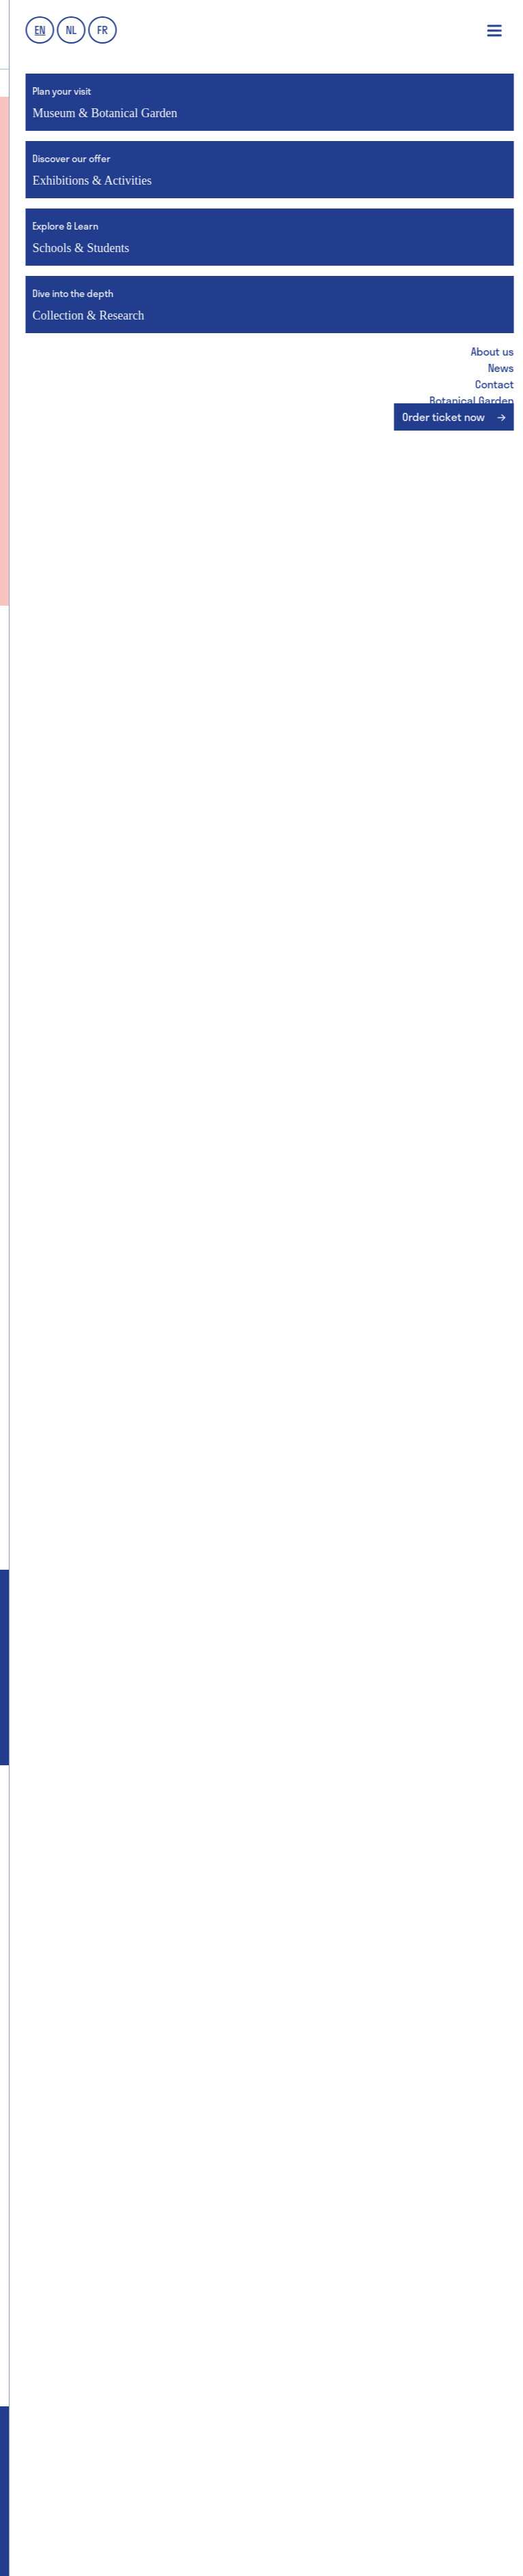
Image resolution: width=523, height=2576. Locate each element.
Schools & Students (145, 2084)
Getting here (59, 1890)
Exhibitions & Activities (378, 1830)
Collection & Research (378, 2084)
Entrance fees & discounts (93, 1866)
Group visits (57, 1915)
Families (49, 1989)
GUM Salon (53, 2038)
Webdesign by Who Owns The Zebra (115, 2553)
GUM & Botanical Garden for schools (116, 2120)
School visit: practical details (100, 2218)
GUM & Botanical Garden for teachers (119, 2194)
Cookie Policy (456, 2535)
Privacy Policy (290, 2535)
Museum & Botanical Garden (145, 1830)
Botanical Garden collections (332, 2145)
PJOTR (225, 2553)
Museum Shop (63, 2013)
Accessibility (60, 1964)
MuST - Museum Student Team (101, 2145)
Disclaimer (374, 2535)
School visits (59, 1940)
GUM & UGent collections (320, 2120)
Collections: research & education (344, 2169)
